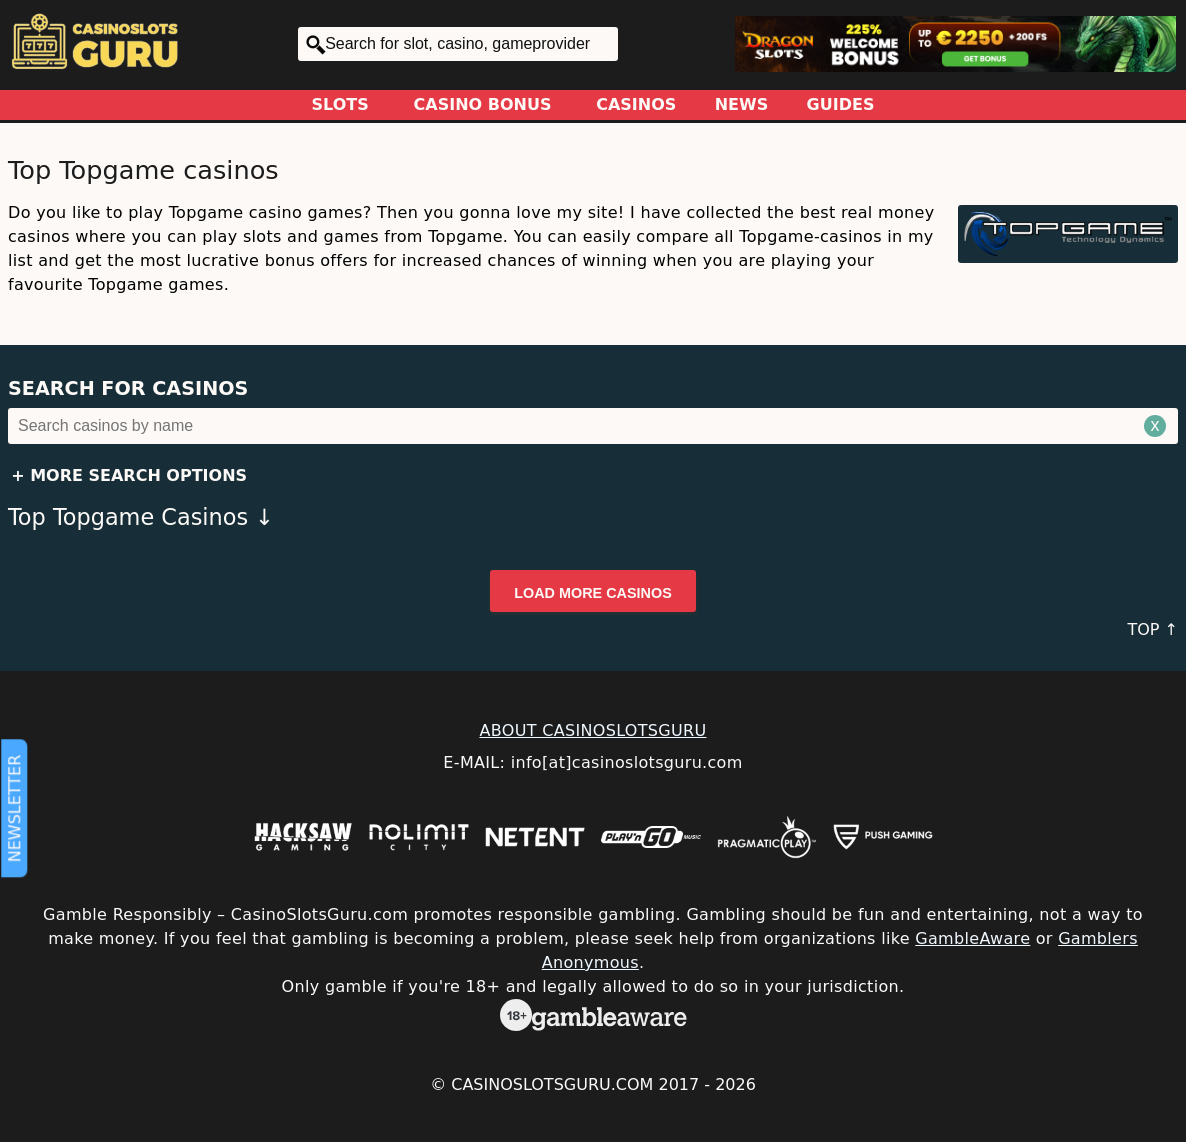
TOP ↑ (1152, 629)
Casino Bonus (483, 104)
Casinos (636, 104)
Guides (841, 104)
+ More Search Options (129, 475)
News (742, 104)
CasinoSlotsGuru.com (552, 1084)
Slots (340, 104)
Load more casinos (593, 593)
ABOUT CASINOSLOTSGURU (592, 730)
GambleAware (972, 938)
